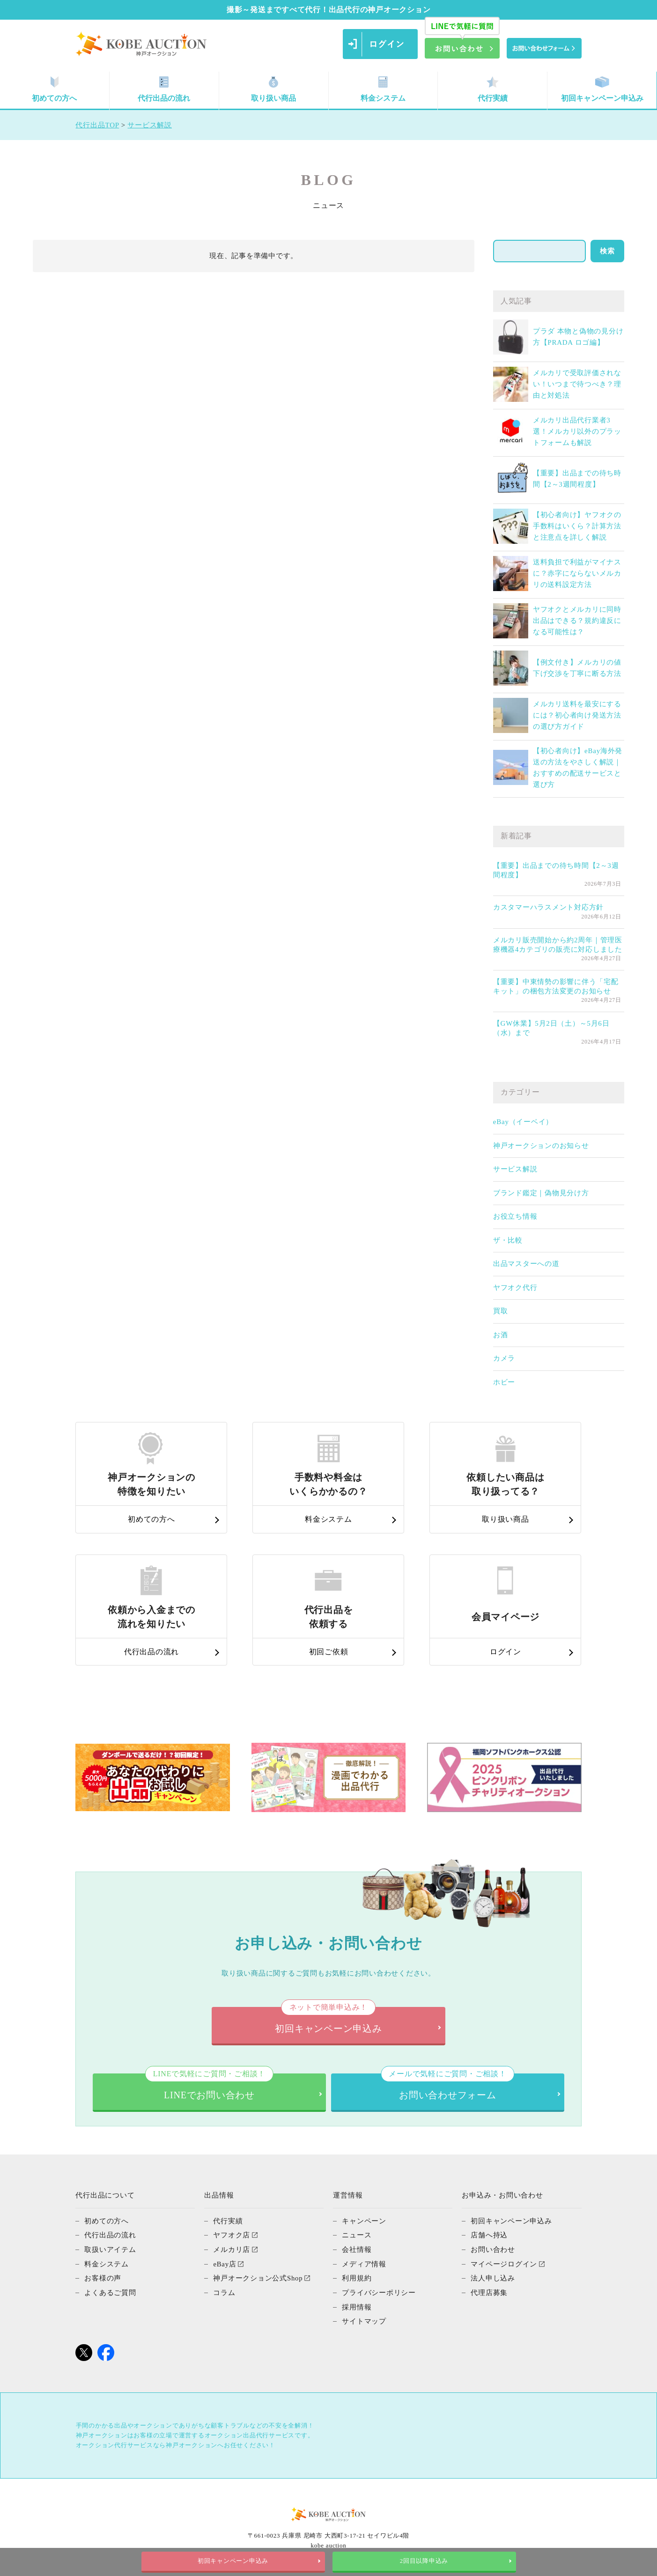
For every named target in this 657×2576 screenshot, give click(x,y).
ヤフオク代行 (515, 1287)
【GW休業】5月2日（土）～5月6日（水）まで (551, 1028)
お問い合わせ (493, 2249)
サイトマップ (364, 2319)
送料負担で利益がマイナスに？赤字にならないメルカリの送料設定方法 (577, 573)
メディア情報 (364, 2263)
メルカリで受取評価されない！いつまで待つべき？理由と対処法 (577, 384)
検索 (607, 251)
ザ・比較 (508, 1240)
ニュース (356, 2235)
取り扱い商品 (273, 89)
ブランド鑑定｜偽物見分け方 (541, 1193)
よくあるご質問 (110, 2291)
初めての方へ (54, 89)
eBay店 (224, 2263)
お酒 (500, 1335)
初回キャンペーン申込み (602, 89)
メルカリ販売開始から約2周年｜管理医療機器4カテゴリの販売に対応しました (557, 944)
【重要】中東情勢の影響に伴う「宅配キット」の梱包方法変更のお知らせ (556, 986)
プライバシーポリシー (379, 2291)
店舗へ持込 (489, 2235)
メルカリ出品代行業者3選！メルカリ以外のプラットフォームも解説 (577, 431)
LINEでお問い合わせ (209, 2086)
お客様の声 (102, 2277)
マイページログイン (504, 2263)
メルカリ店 (231, 2249)
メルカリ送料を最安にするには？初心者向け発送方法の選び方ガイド (577, 715)
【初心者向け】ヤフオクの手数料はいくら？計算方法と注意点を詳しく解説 (577, 526)
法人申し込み (493, 2277)
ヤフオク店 (231, 2235)
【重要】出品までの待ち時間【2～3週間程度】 (556, 870)
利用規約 (356, 2277)
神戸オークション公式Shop (258, 2277)
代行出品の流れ (164, 89)
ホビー (504, 1382)
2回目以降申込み (424, 2561)
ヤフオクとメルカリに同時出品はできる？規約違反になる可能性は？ (577, 621)
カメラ (504, 1358)
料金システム (383, 89)
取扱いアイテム (110, 2249)
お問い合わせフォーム (447, 2086)
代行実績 (493, 89)
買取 (500, 1311)
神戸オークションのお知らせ (541, 1145)
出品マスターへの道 (526, 1263)
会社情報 (356, 2249)
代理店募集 (489, 2291)
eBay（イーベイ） (523, 1121)
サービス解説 (515, 1169)
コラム (224, 2291)
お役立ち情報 (515, 1216)
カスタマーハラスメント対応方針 (548, 907)
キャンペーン (364, 2221)
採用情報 (356, 2305)
